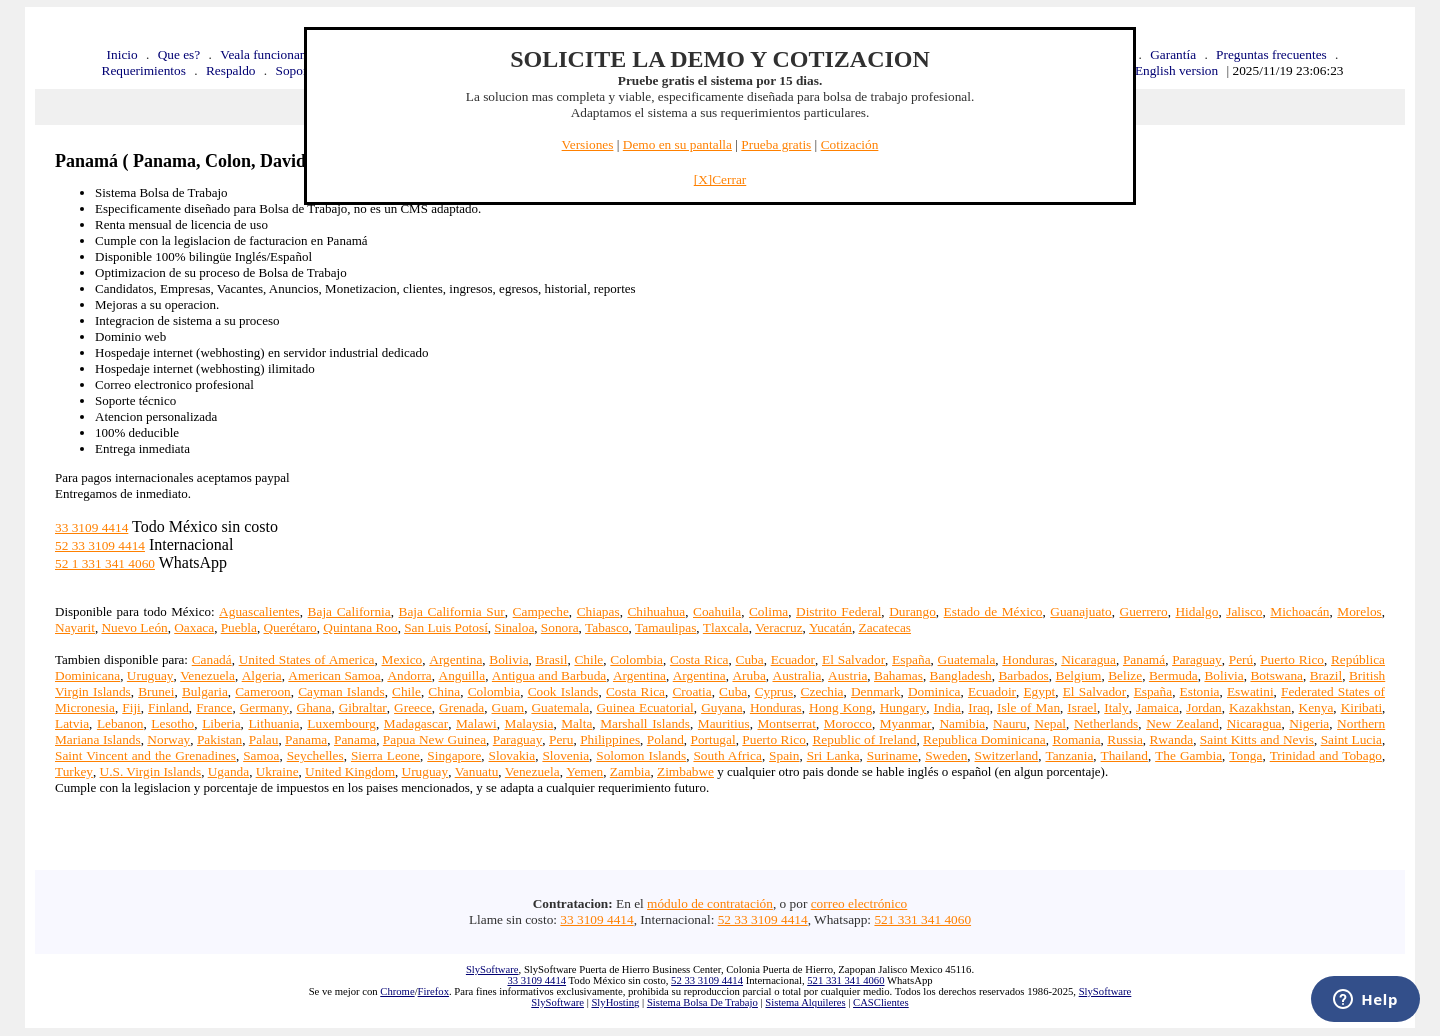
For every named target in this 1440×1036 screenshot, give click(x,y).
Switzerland (1007, 755)
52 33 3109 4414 (100, 545)
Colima (768, 611)
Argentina (455, 659)
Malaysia (529, 723)
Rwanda (1171, 739)
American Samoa (334, 675)
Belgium (1079, 675)
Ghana (314, 707)
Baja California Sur (452, 611)
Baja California (349, 611)
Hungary (903, 707)
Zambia (630, 771)
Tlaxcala (726, 627)
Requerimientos (144, 70)
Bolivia (508, 659)
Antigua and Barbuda (549, 675)
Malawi (476, 723)
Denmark (876, 691)
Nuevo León (134, 627)
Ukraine (277, 771)
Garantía (1173, 54)
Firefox (433, 991)
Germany (265, 707)
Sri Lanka (833, 755)
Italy (1116, 707)
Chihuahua (656, 611)
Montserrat (786, 723)
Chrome (397, 991)
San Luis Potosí (446, 627)
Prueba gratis (776, 144)
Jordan (1204, 707)
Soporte (296, 70)
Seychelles (315, 755)
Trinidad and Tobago (1326, 755)
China (444, 691)
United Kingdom (350, 771)
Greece (413, 707)
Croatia (691, 691)
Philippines (610, 739)
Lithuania (273, 723)
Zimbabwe (685, 771)
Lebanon (120, 723)
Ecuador (793, 659)
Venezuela (207, 675)
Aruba (748, 675)
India (947, 707)
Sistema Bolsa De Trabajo (702, 1002)
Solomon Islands (641, 755)
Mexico (402, 659)
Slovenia (565, 755)
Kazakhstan (1260, 707)
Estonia (1200, 691)
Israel (1082, 707)
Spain (784, 755)
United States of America (307, 659)
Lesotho (172, 723)
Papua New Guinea (434, 739)
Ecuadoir (992, 691)
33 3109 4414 (91, 527)
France (214, 707)
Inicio (122, 54)
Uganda (228, 771)
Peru (561, 739)
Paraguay (1197, 659)
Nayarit (75, 627)
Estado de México (993, 611)
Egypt (1039, 691)
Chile (588, 659)
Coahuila (717, 611)
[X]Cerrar (720, 179)
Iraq (978, 707)
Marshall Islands (645, 723)
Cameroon (263, 691)
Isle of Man (1028, 707)
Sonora (560, 627)
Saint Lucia (1351, 739)
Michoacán (1299, 611)
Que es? (179, 54)
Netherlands (1106, 723)
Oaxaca (194, 627)
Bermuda (1173, 675)
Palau (264, 739)
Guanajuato (1080, 611)
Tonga (1245, 755)
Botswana (1276, 675)
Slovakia (512, 755)
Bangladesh (961, 675)
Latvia (72, 723)
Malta (576, 723)
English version (1176, 70)
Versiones (588, 144)
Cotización (850, 144)
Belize (1125, 675)
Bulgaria (205, 691)
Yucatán (830, 627)
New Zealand (1182, 723)
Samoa (261, 755)
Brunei (156, 691)
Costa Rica (699, 659)
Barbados (1023, 675)
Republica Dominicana (984, 739)
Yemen (584, 771)
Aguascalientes (259, 611)
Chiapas (598, 611)
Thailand (1124, 755)
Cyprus (774, 691)
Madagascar (416, 723)
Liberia (221, 723)
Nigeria (1309, 723)
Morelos (1359, 611)
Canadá (212, 659)
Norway (168, 739)
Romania (1076, 739)
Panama (306, 739)
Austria (847, 675)
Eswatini (1250, 691)
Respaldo (231, 70)
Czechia (822, 691)
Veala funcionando (270, 54)
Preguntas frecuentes (1271, 54)
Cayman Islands (341, 691)
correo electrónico (859, 903)
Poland (665, 739)
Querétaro (289, 627)
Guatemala (967, 659)
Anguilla (462, 675)
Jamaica (1157, 707)
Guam (508, 707)
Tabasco (606, 627)
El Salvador (853, 659)
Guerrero (1144, 611)
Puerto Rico (1292, 659)
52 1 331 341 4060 (105, 563)
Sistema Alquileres (805, 1002)
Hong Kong (840, 707)
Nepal (1050, 723)
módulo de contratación (710, 903)
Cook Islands (563, 691)
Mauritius (724, 723)
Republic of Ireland (864, 739)
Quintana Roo (360, 627)
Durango (912, 611)
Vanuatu (477, 771)
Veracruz (778, 627)
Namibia (962, 723)
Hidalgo (1196, 611)
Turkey (74, 771)
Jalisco (1244, 611)
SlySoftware (492, 969)
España (911, 659)
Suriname (892, 755)
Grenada (461, 707)
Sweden (946, 755)
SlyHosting (615, 1002)
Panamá (1144, 659)
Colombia (636, 659)
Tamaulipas (665, 627)
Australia (797, 675)
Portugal (712, 739)
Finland (168, 707)
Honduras (1028, 659)
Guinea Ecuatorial (644, 707)
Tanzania (1069, 755)
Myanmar (906, 723)
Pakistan (219, 739)
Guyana (721, 707)
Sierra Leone (385, 755)
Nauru (1009, 723)
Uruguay (150, 675)
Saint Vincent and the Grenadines (145, 755)
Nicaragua (1088, 659)
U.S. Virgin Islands (151, 771)
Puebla (239, 627)
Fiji (131, 707)
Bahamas (898, 675)
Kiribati (1361, 707)
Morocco (848, 723)
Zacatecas (885, 627)
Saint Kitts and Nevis (1257, 739)
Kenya (1316, 707)
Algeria (262, 675)
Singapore (454, 755)
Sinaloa (514, 627)
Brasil (552, 659)
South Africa (727, 755)
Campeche (541, 611)
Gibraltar (363, 707)
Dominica (934, 691)
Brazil (1326, 675)
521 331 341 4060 (922, 919)
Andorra (409, 675)
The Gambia (1188, 755)
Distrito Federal (838, 611)
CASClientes (881, 1002)
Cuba (750, 659)
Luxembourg (341, 723)
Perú (1241, 659)
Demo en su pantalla (677, 144)
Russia (1125, 739)
